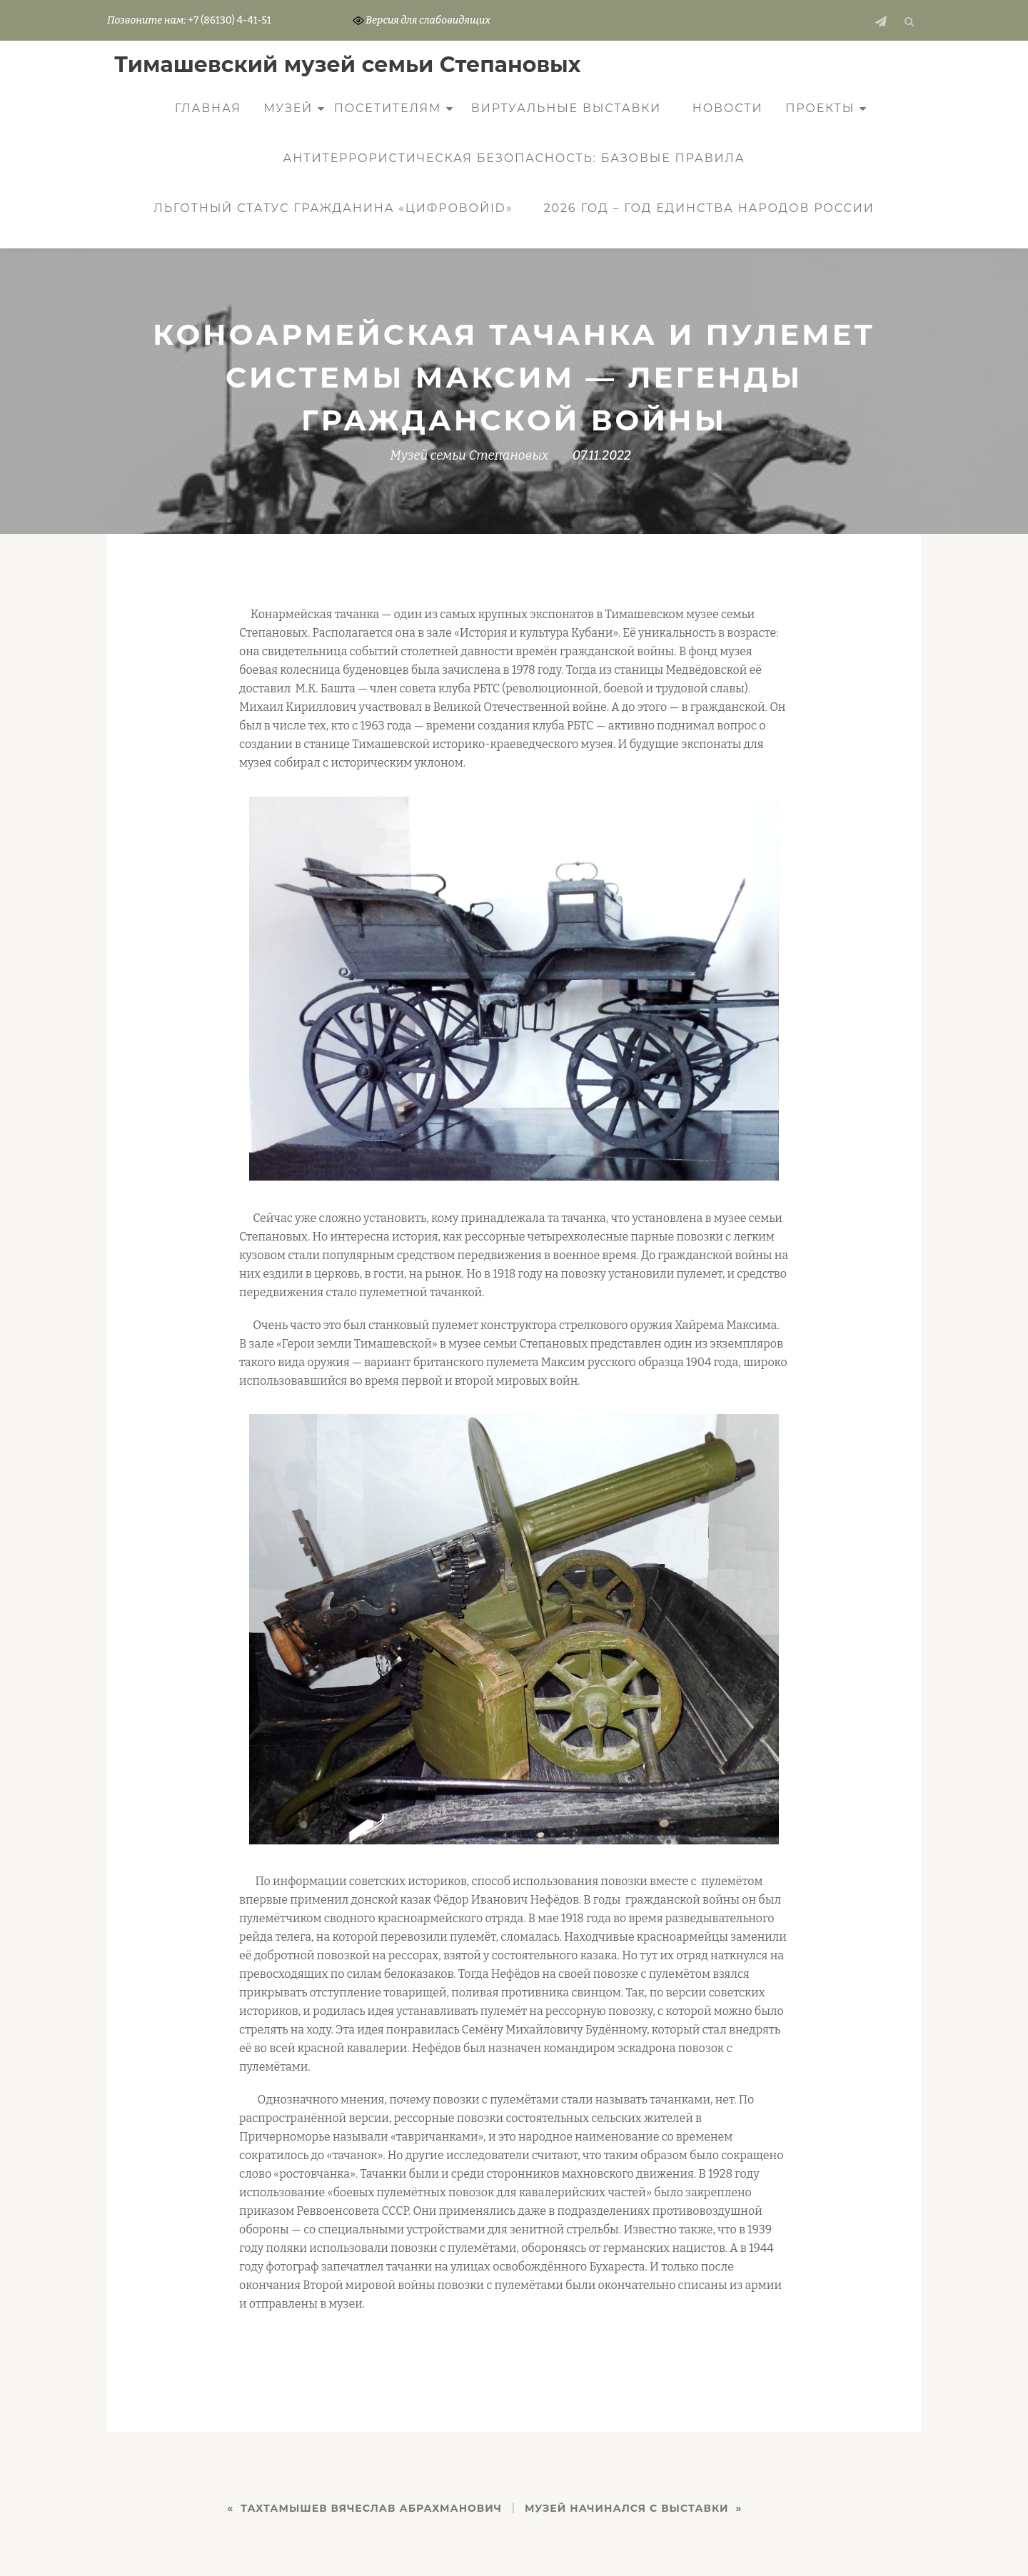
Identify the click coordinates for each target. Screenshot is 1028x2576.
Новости (727, 108)
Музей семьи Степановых (469, 455)
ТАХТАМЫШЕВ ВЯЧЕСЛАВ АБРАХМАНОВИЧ (371, 2508)
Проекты (820, 108)
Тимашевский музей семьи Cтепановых (347, 64)
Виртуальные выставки (566, 108)
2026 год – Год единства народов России (709, 208)
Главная (208, 108)
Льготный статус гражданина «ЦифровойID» (333, 208)
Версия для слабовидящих (422, 20)
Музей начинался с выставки (627, 2508)
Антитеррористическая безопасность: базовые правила (514, 158)
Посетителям (388, 108)
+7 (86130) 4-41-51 (229, 20)
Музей (288, 108)
